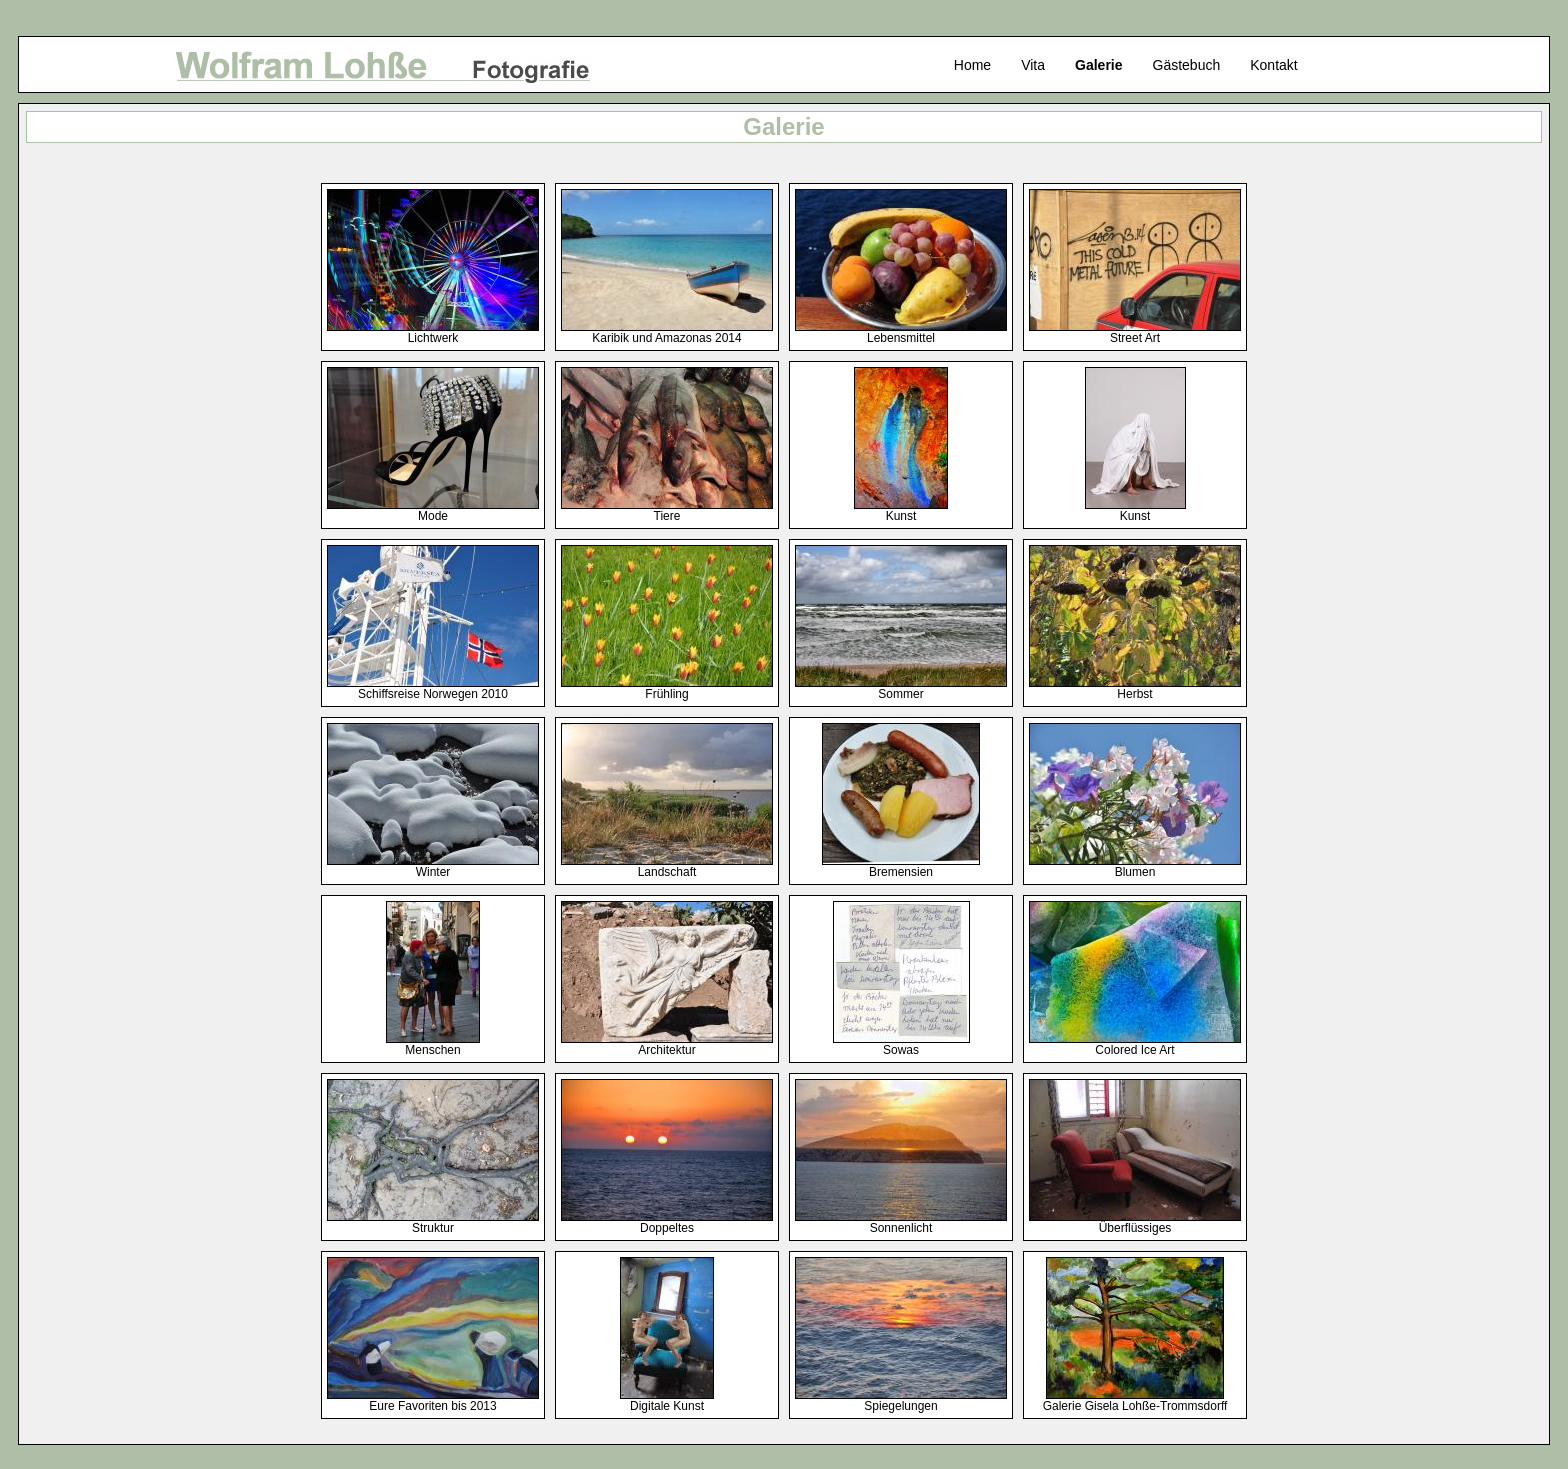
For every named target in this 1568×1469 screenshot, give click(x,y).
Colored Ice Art (1135, 1044)
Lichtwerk (433, 332)
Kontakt (1273, 65)
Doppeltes (667, 1222)
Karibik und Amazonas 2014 (667, 332)
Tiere (667, 510)
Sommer (901, 688)
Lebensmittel (901, 332)
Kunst (901, 510)
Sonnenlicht (901, 1222)
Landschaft (667, 866)
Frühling (667, 688)
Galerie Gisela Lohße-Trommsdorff (1135, 1400)
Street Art (1135, 332)
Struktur (433, 1222)
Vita (1033, 65)
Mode (433, 510)
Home (972, 65)
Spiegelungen (901, 1400)
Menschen (433, 1044)
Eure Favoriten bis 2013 (433, 1400)
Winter (433, 866)
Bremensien (901, 866)
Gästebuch (1187, 65)
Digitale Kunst (667, 1400)
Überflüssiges (1135, 1222)
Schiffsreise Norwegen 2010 (433, 688)
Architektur (667, 1044)
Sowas (901, 1044)
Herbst (1135, 688)
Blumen (1135, 866)
